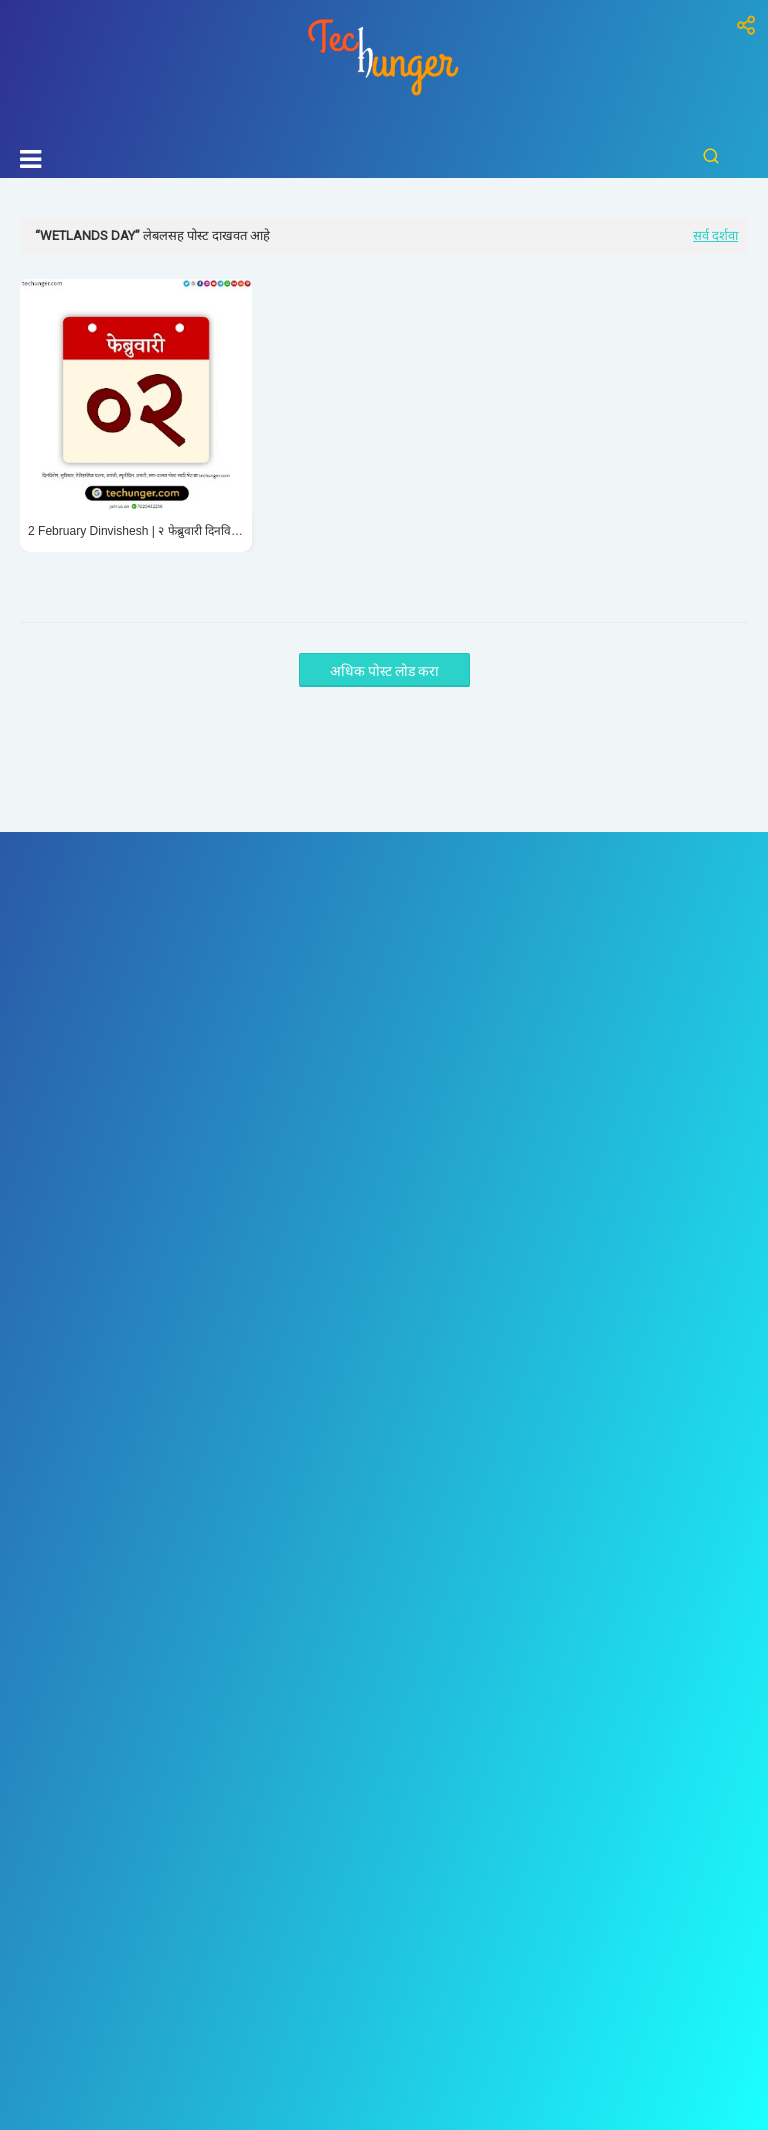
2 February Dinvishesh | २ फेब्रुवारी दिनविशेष (136, 531)
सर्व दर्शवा (715, 235)
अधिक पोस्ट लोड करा (384, 671)
